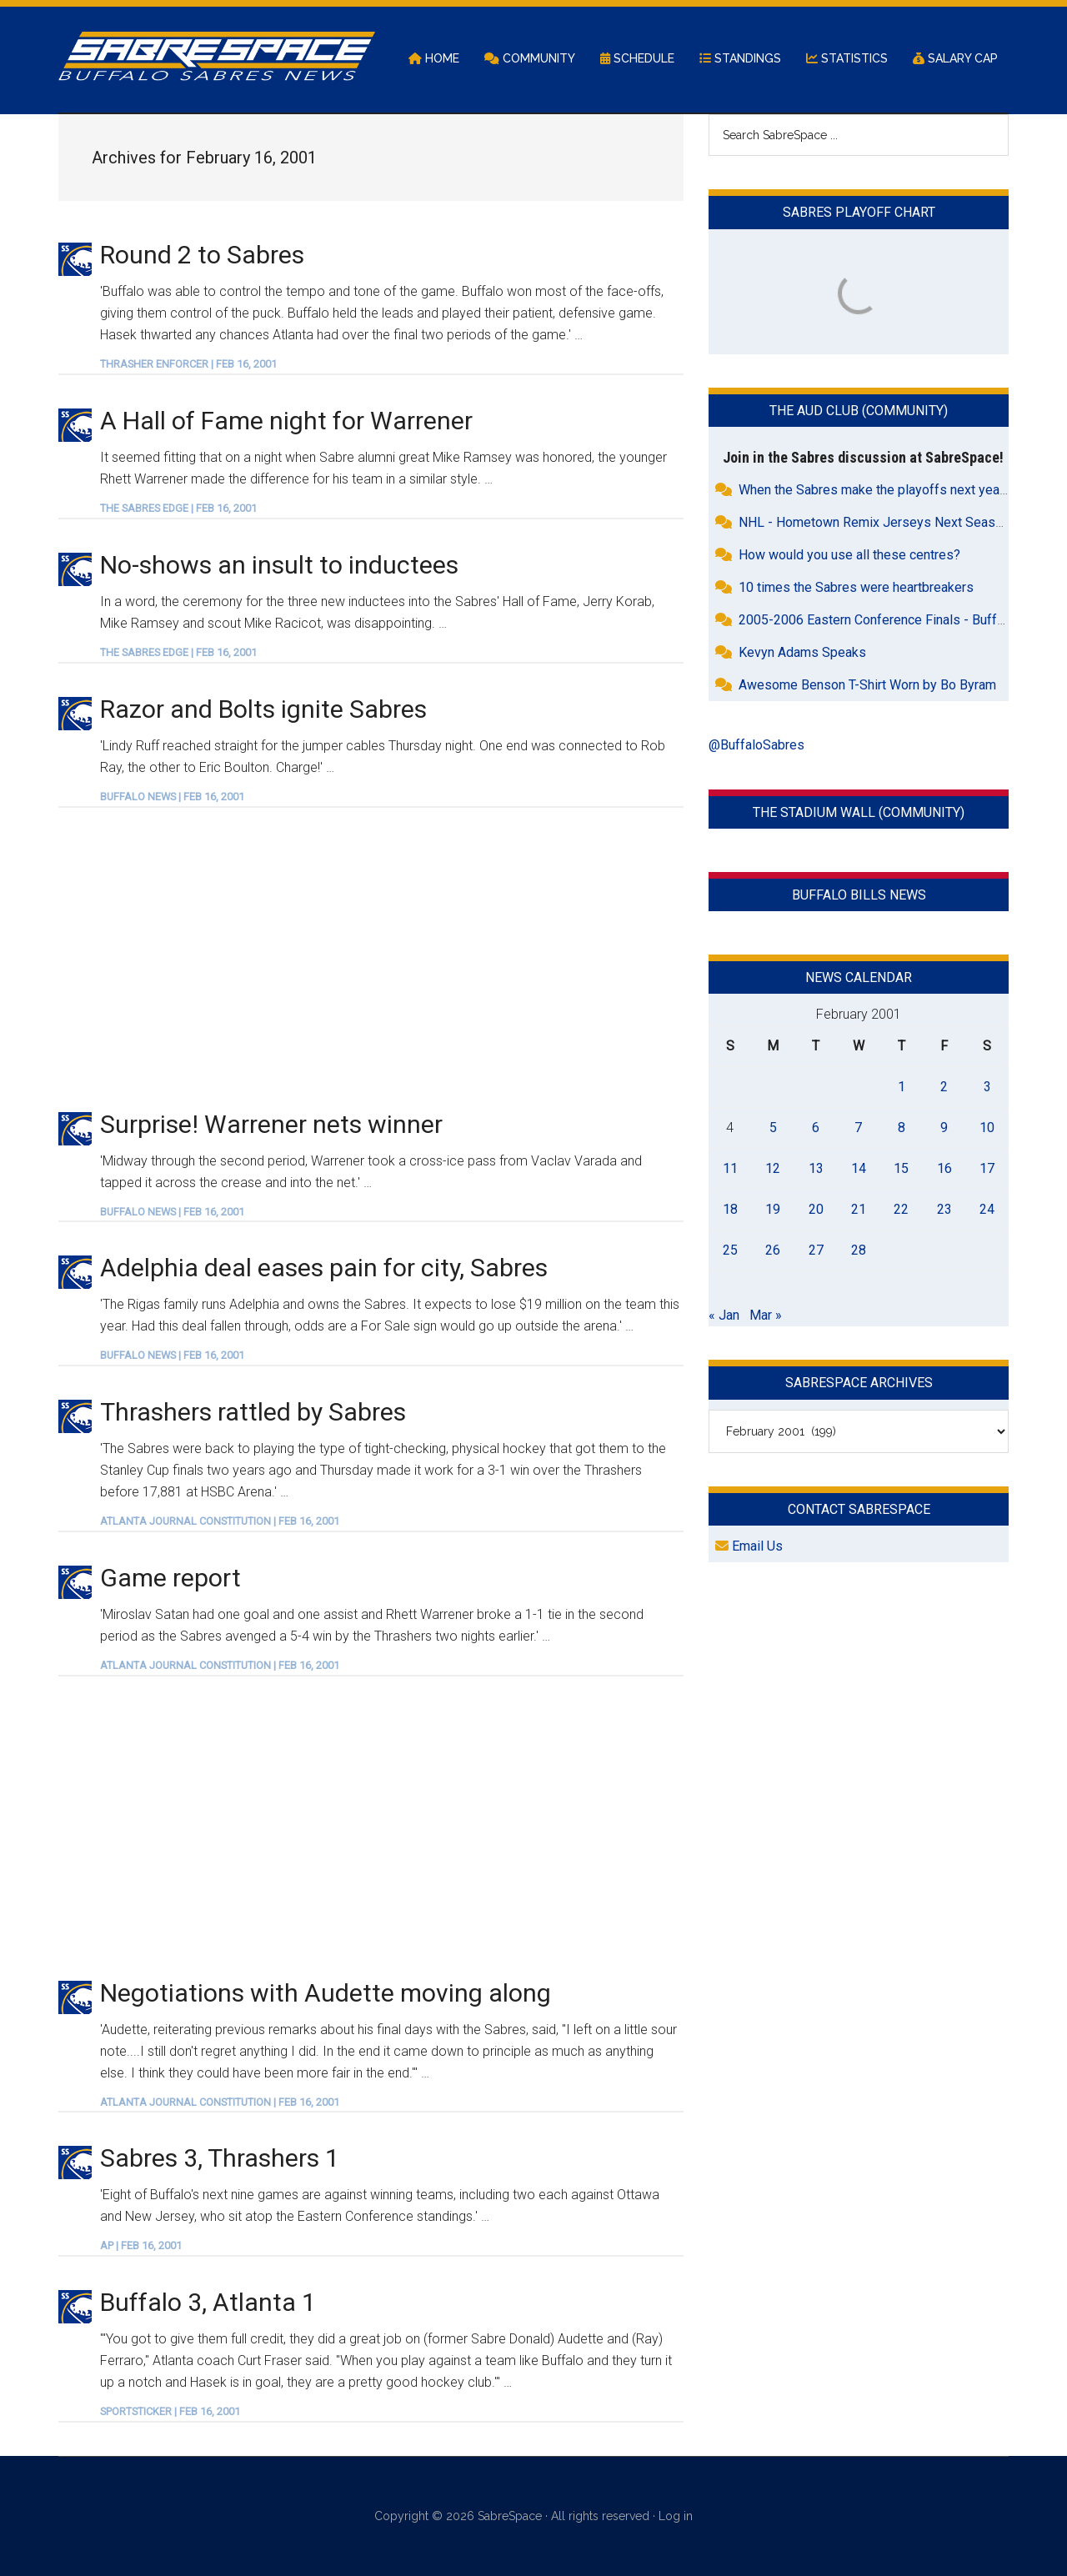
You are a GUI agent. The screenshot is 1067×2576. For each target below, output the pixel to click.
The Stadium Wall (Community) (858, 812)
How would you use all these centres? (849, 555)
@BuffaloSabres (756, 745)
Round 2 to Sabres (202, 254)
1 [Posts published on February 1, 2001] (901, 1087)
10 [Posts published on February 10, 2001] (986, 1127)
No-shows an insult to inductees (279, 564)
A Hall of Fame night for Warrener (286, 420)
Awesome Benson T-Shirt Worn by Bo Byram (867, 685)
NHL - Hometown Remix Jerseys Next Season (874, 522)
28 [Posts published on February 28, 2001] (858, 1250)
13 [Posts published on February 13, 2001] (816, 1168)
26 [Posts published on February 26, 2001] (772, 1250)
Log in (676, 2516)
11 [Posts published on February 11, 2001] (730, 1168)
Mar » (765, 1315)
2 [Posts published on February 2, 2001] (944, 1087)
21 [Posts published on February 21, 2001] (858, 1209)
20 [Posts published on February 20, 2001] (816, 1209)
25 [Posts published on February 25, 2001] (730, 1250)
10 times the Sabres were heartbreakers (856, 587)
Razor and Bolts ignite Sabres (263, 709)
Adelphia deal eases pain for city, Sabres (324, 1267)
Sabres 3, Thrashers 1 (219, 2158)
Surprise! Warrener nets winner (271, 1124)
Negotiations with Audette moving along (325, 1992)
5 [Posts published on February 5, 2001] (773, 1127)
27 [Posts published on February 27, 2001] (816, 1250)
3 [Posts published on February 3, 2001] (987, 1087)
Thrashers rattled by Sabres (253, 1411)
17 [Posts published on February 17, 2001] (986, 1168)
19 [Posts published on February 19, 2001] (772, 1209)
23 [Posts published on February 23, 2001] (944, 1209)
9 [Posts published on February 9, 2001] (944, 1127)
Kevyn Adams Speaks (802, 652)
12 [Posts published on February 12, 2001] (772, 1168)
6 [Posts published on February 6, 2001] (815, 1127)
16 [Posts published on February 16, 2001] (944, 1168)
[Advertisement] (371, 958)
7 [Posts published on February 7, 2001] (858, 1127)
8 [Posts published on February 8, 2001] (901, 1127)
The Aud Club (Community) (858, 410)
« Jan (724, 1315)
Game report (170, 1577)
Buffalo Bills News (859, 895)
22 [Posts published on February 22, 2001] (901, 1209)
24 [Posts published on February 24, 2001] (986, 1209)
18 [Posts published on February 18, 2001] (730, 1209)
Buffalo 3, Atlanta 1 (208, 2302)
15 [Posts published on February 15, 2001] (901, 1168)
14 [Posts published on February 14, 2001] (858, 1168)
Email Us (749, 1546)
